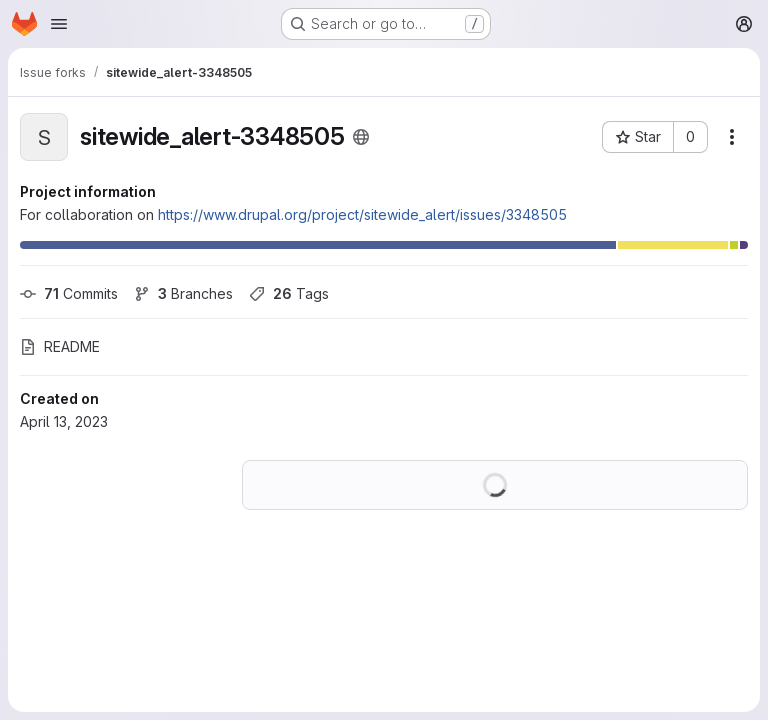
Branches (183, 293)
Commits (69, 293)
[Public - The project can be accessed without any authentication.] (361, 137)
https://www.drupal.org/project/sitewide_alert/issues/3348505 (362, 214)
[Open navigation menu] (59, 24)
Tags (289, 293)
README (60, 346)
